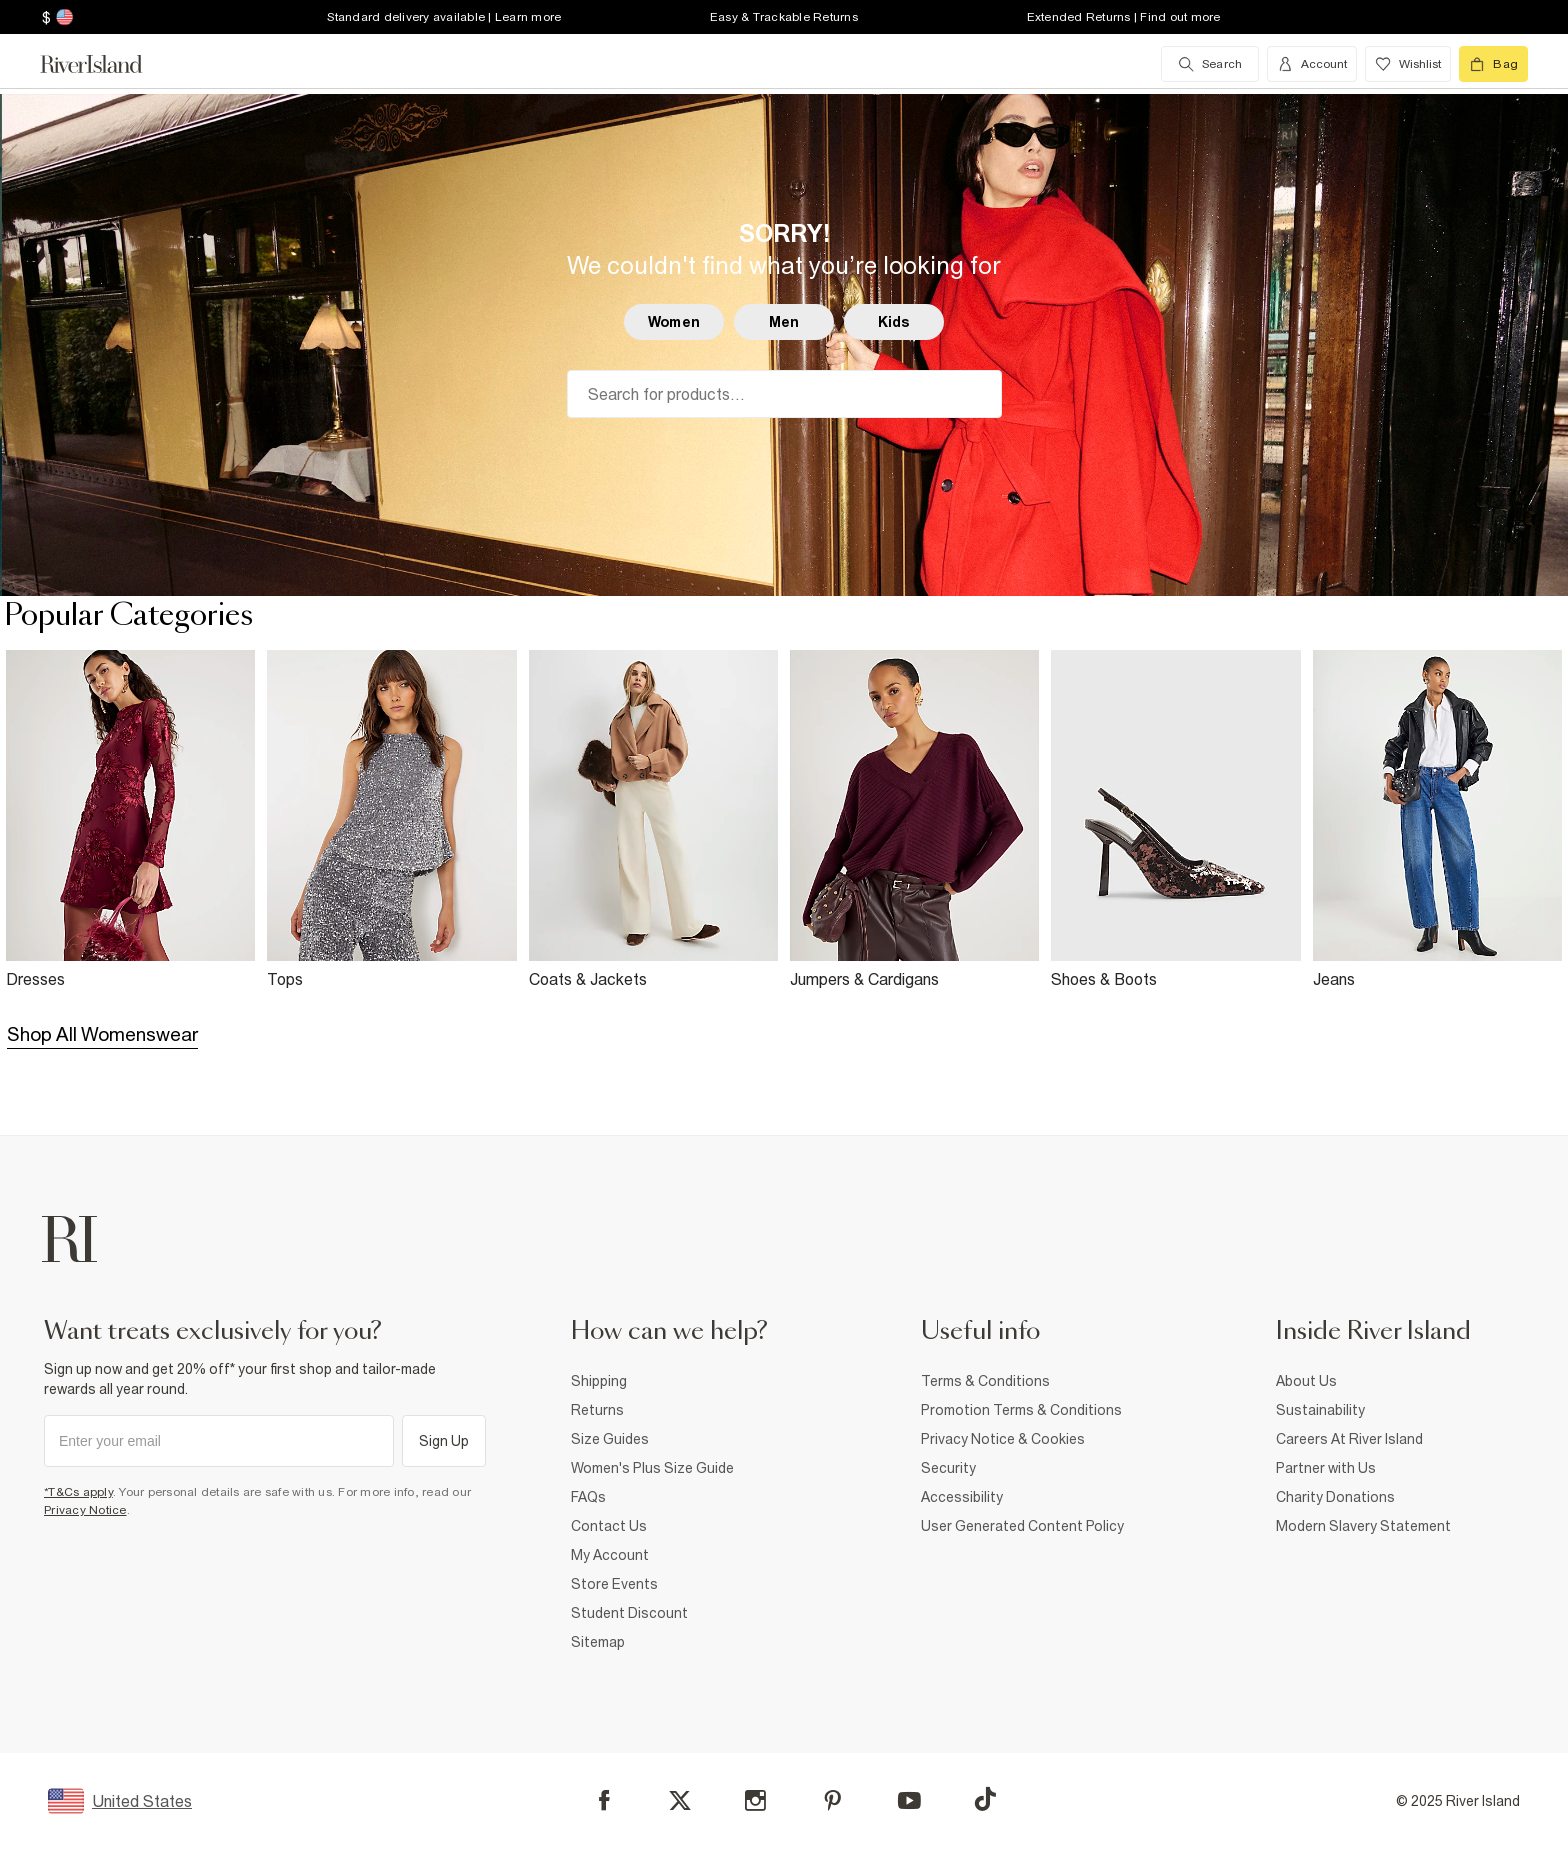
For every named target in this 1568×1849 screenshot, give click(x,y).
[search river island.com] (1210, 64)
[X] (680, 1801)
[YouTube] (909, 1800)
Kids (894, 322)
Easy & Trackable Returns (784, 17)
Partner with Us (1326, 1468)
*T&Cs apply (78, 1492)
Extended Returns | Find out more (1124, 17)
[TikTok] (985, 1799)
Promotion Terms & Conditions (1021, 1410)
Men (784, 322)
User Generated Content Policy (1022, 1526)
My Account (610, 1555)
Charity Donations (1335, 1497)
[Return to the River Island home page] (106, 64)
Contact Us (609, 1526)
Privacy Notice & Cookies (1003, 1439)
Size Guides (610, 1439)
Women (674, 322)
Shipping (599, 1381)
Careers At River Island (1349, 1439)
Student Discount (629, 1613)
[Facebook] (604, 1800)
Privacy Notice (85, 1510)
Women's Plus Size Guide (652, 1468)
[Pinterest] (832, 1800)
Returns (597, 1410)
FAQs (588, 1497)
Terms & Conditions (985, 1381)
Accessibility (962, 1497)
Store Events (614, 1584)
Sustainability (1320, 1410)
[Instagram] (755, 1800)
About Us (1306, 1381)
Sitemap (598, 1642)
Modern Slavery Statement (1363, 1526)
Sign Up (444, 1441)
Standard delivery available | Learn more (444, 17)
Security (948, 1468)
